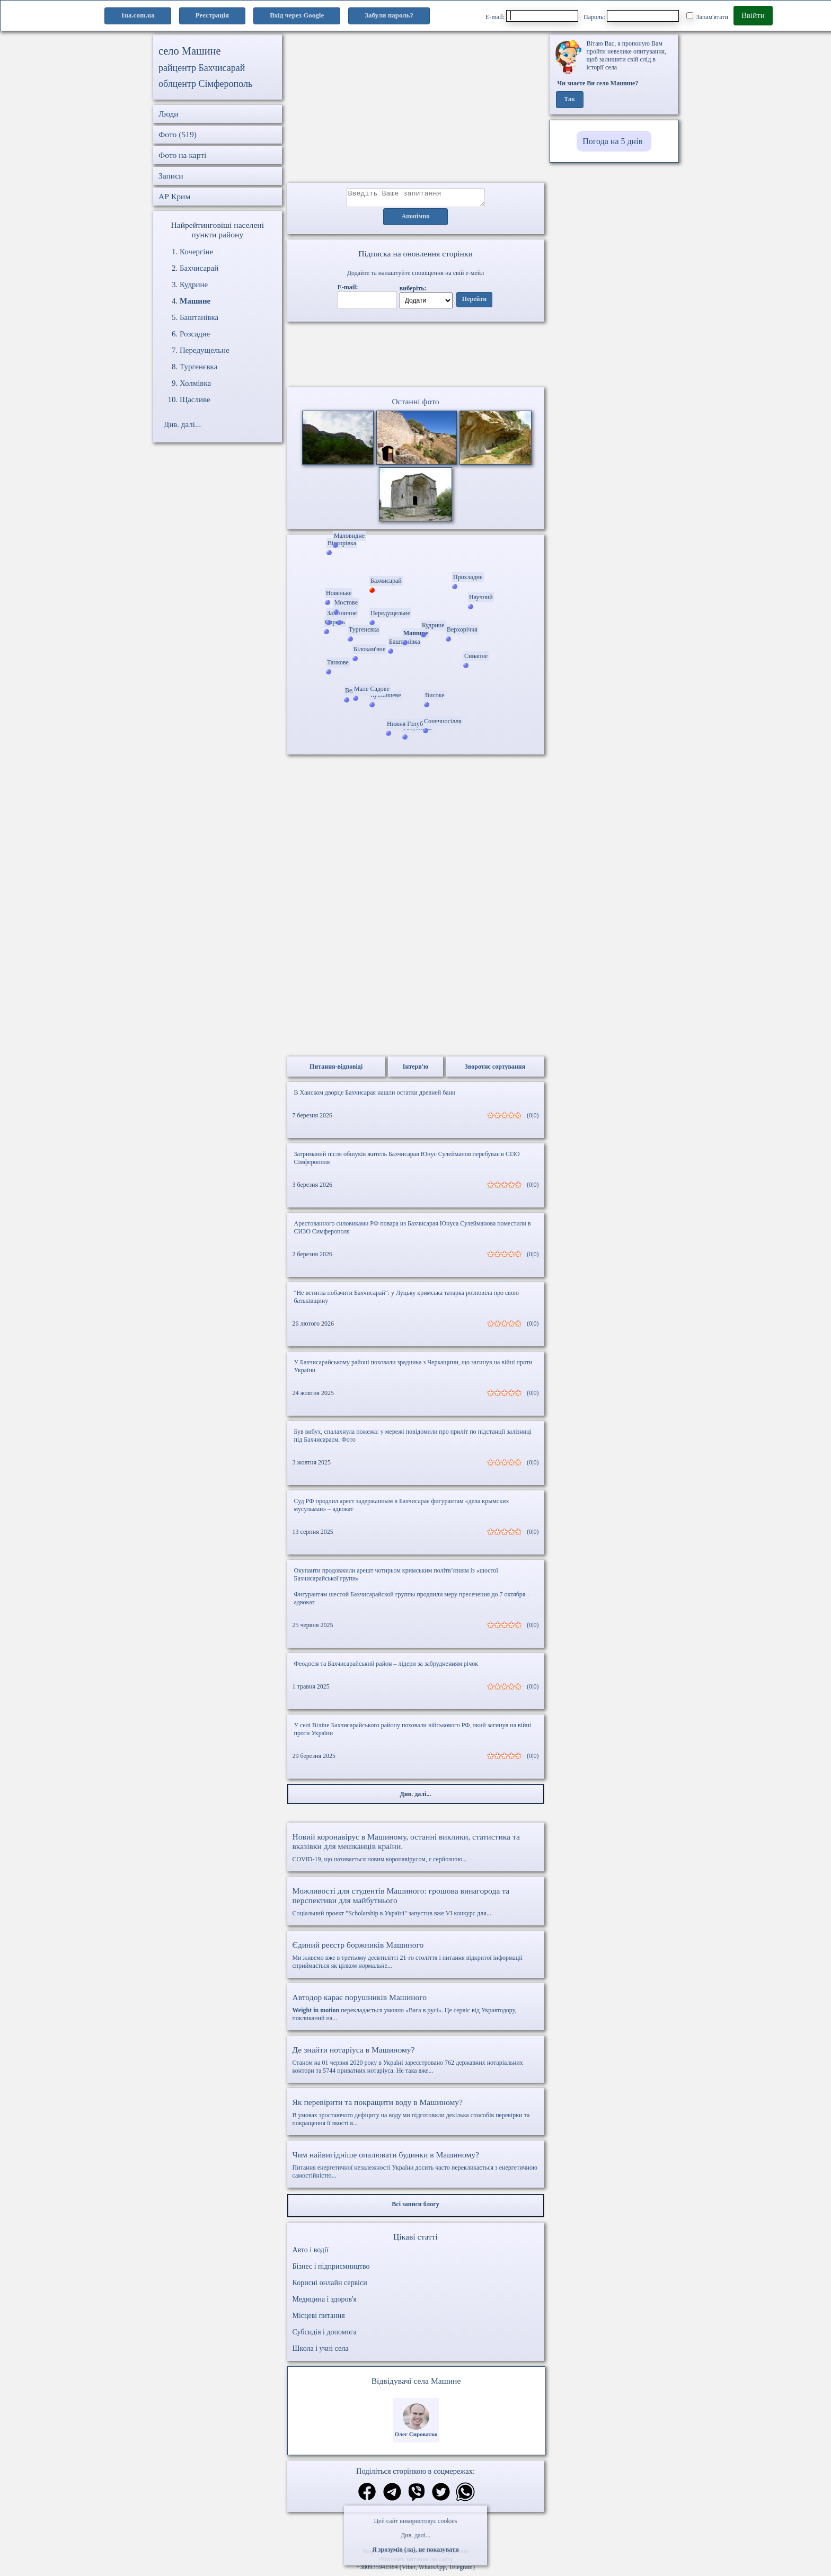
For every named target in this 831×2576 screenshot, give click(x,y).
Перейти (474, 302)
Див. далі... (415, 2535)
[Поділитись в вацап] (465, 2496)
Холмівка (195, 383)
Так (569, 99)
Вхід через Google (297, 15)
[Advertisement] (415, 108)
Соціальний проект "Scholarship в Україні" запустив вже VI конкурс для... (416, 1904)
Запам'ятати (707, 16)
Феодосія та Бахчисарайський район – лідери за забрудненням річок (386, 1667)
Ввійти (753, 15)
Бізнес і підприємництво (331, 2269)
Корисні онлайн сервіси (330, 2286)
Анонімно (416, 220)
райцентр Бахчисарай (201, 68)
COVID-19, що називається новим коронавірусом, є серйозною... (416, 1850)
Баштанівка (199, 317)
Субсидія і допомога (325, 2335)
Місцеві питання (319, 2319)
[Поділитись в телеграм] (392, 2496)
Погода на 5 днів (612, 141)
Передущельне (204, 350)
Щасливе (195, 399)
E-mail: (531, 16)
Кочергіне (196, 251)
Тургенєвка (198, 366)
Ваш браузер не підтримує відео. (415, 356)
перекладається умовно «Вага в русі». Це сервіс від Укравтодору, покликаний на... (416, 2010)
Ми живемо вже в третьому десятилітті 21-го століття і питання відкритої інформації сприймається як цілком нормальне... (416, 1958)
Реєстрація (212, 15)
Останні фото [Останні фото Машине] (415, 404)
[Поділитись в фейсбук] (367, 2495)
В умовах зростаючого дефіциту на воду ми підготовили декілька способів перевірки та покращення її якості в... (416, 2115)
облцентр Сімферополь (205, 83)
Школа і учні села (321, 2352)
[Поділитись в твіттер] (440, 2496)
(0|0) (532, 1118)
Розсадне (195, 334)
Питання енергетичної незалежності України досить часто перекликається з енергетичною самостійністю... (416, 2167)
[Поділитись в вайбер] (416, 2496)
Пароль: (631, 16)
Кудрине (194, 284)
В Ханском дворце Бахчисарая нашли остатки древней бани (375, 1095)
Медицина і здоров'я (325, 2302)
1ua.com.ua (138, 15)
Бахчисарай (199, 268)
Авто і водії (311, 2253)
